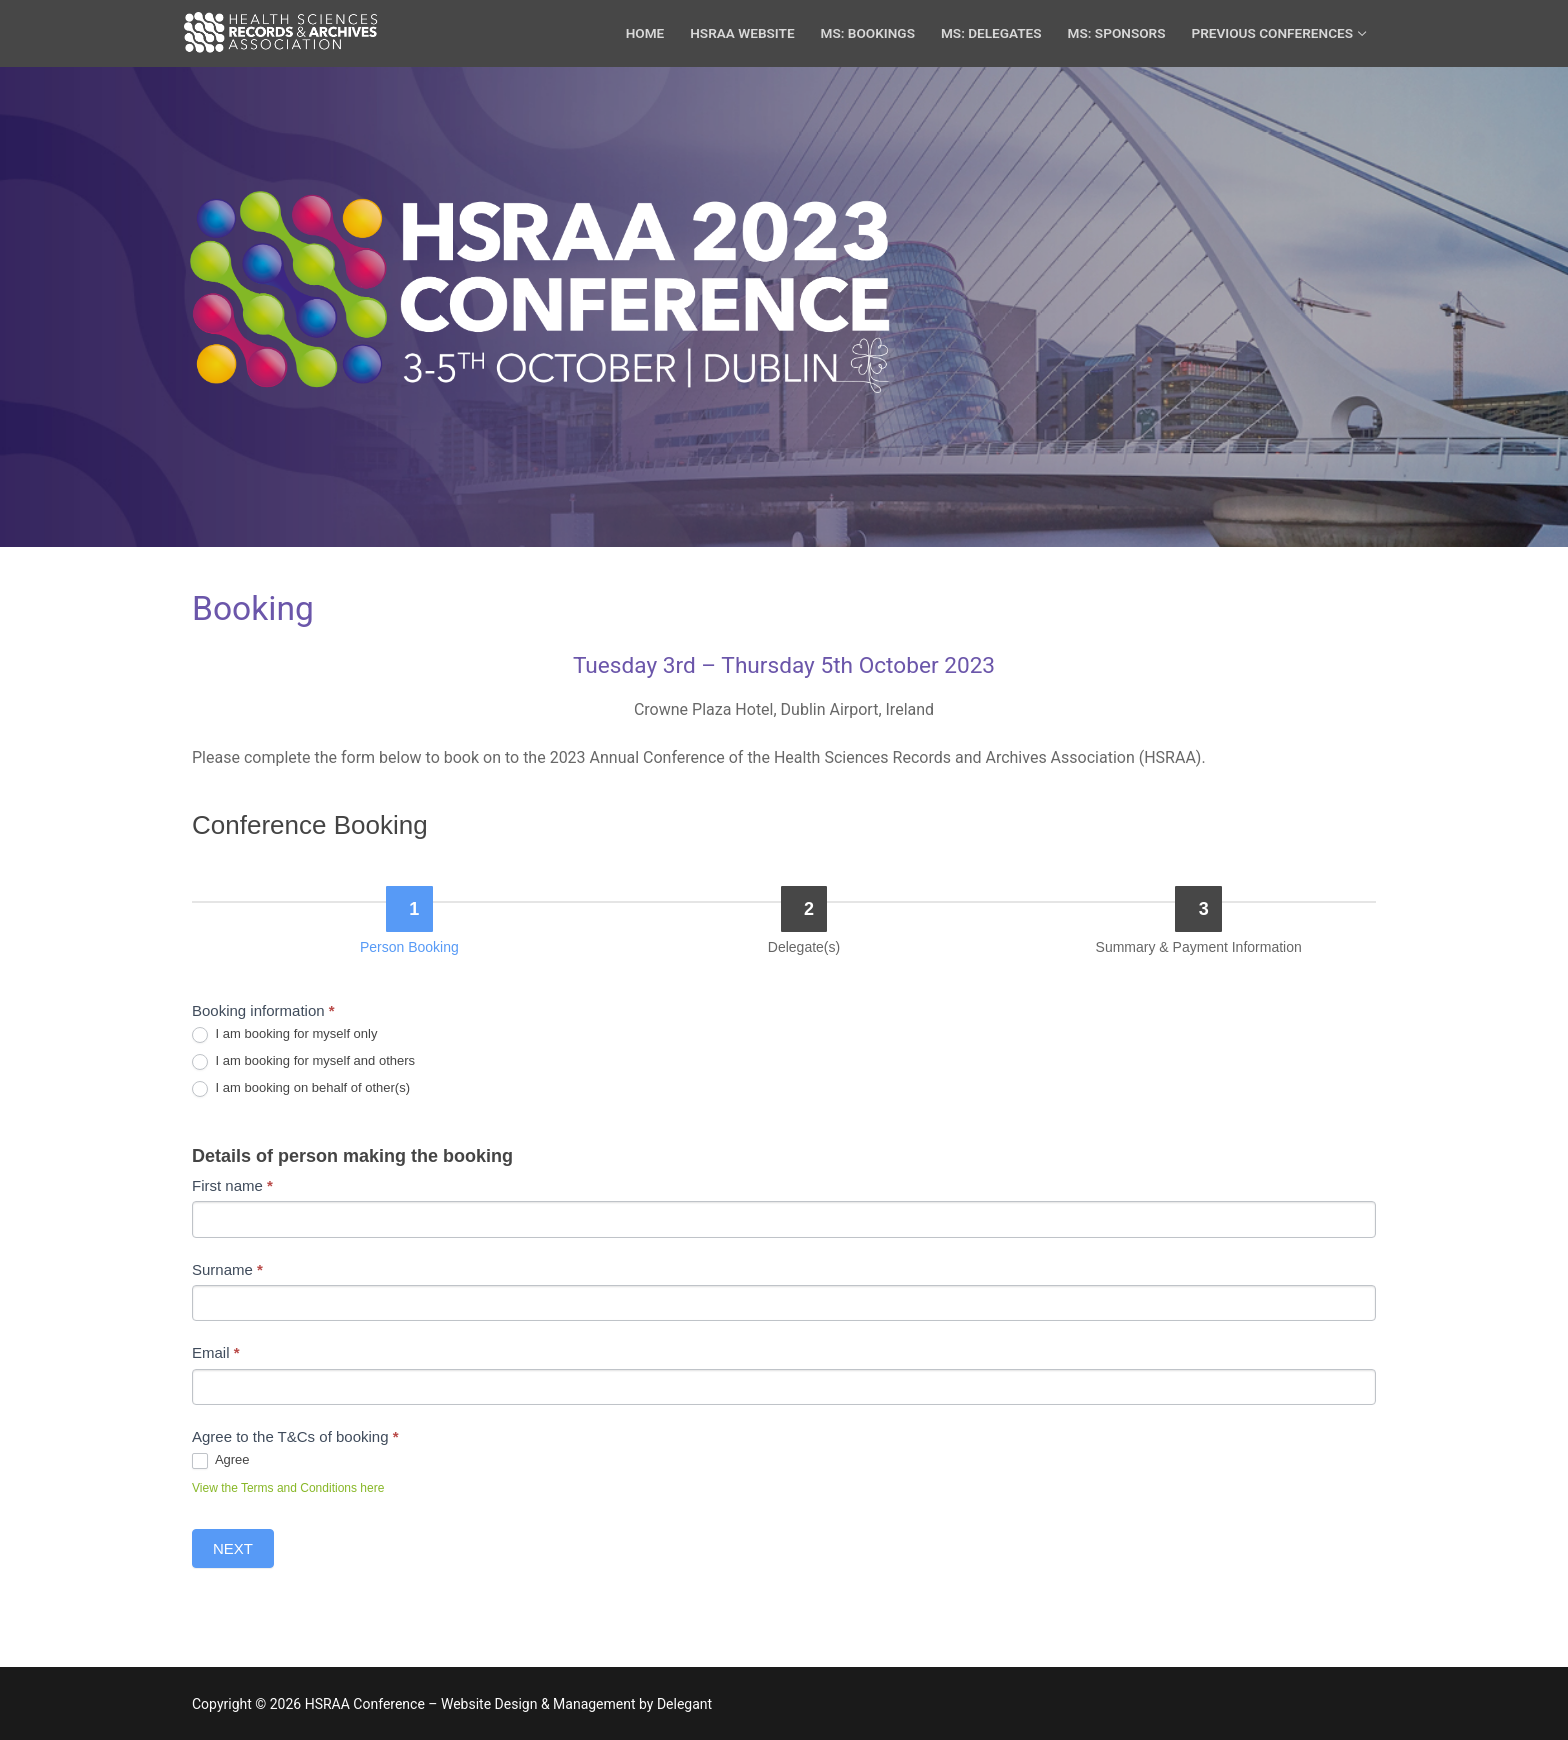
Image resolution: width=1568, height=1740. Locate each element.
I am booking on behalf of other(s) (301, 1088)
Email (216, 1352)
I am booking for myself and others (303, 1061)
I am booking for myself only (284, 1034)
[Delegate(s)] (804, 909)
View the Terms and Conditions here (288, 1488)
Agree (221, 1460)
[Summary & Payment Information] (1198, 909)
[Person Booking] (409, 909)
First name (232, 1185)
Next (233, 1548)
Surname (227, 1269)
